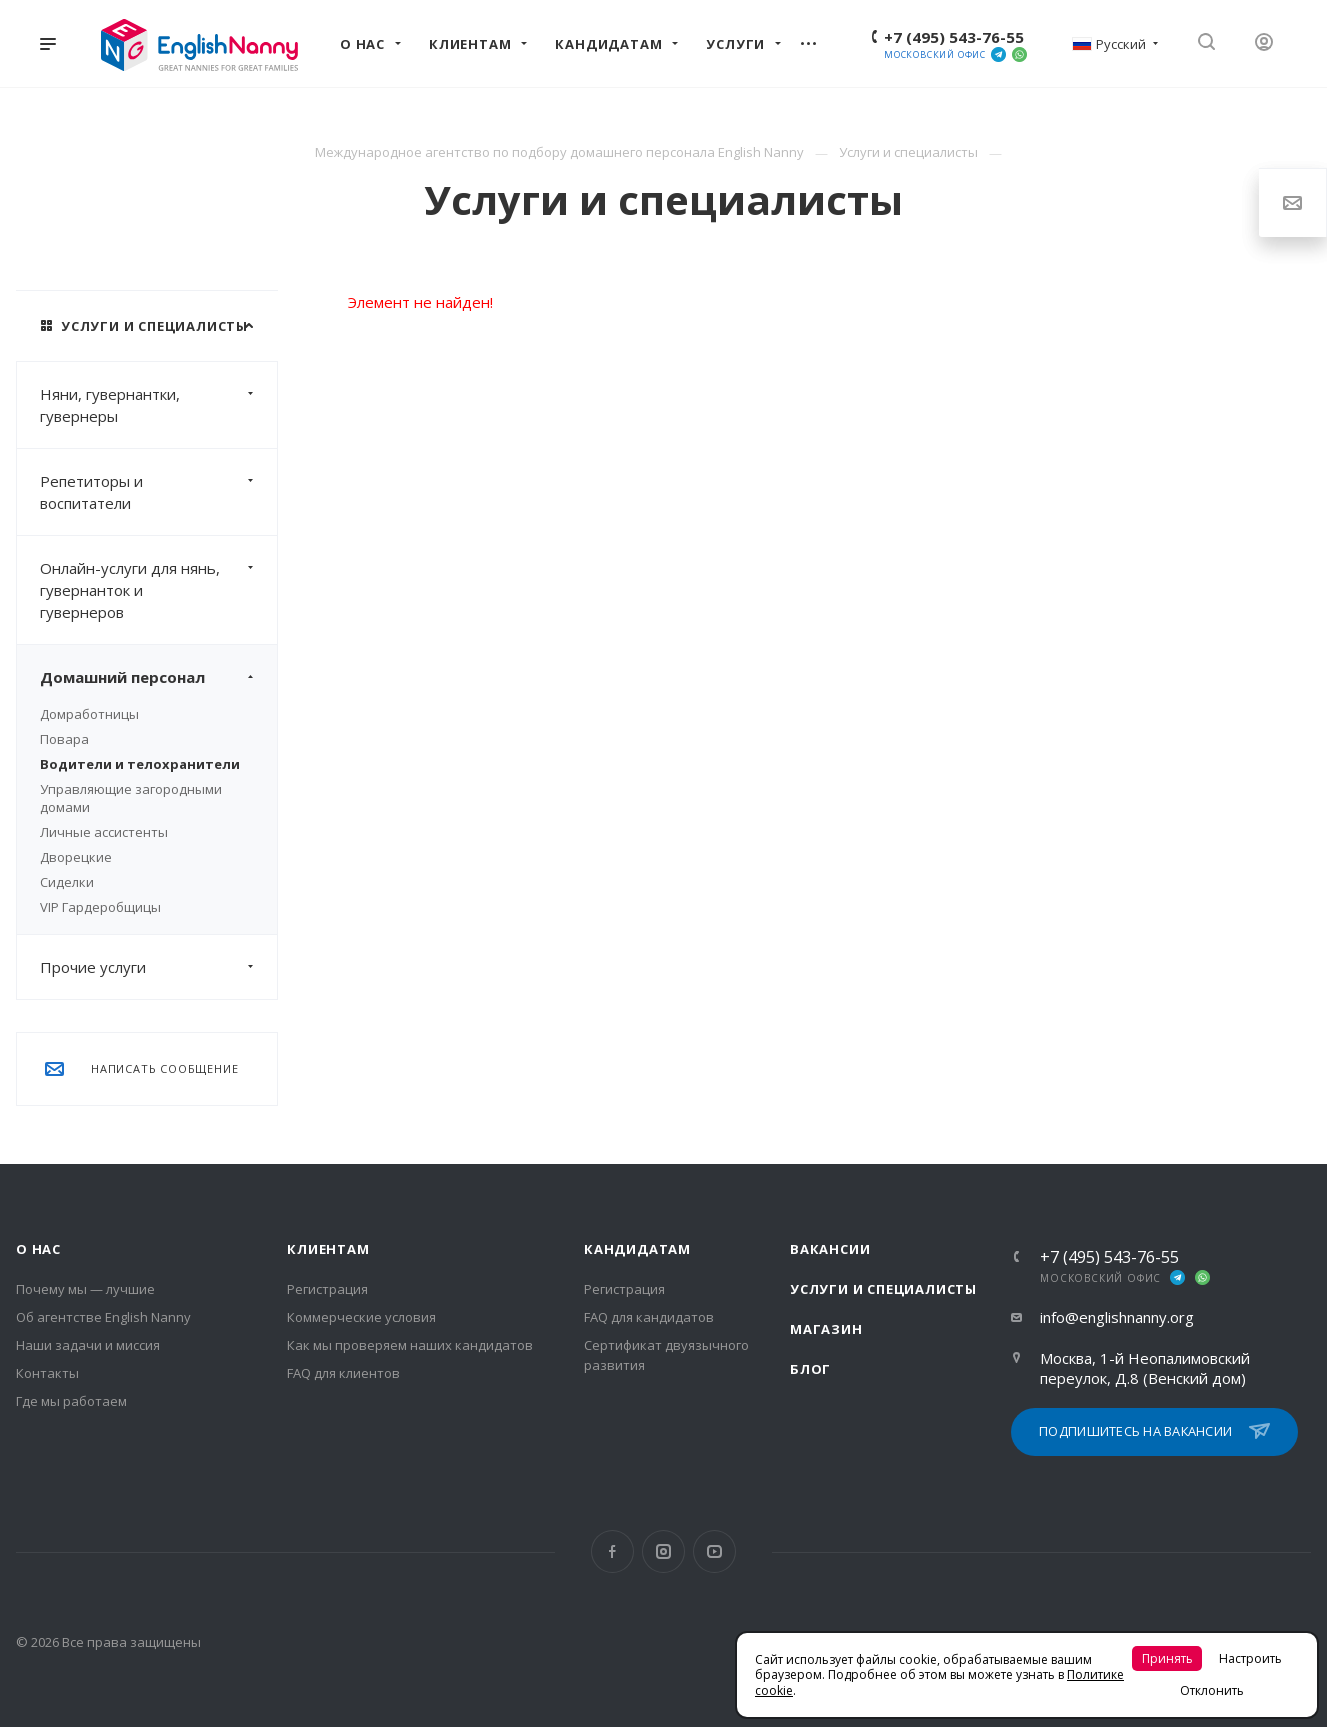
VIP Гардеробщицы (100, 907)
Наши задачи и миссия (88, 1345)
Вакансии (830, 1249)
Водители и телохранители (140, 764)
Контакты (47, 1373)
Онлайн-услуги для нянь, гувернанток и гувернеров (158, 590)
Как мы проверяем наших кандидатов (410, 1345)
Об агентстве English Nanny (103, 1317)
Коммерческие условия (361, 1317)
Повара (64, 739)
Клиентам (328, 1249)
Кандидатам (637, 1249)
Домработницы (89, 714)
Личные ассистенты (104, 832)
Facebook (612, 1551)
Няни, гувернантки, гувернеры (158, 405)
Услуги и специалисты (883, 1289)
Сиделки (67, 882)
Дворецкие (76, 857)
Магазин (826, 1329)
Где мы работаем (71, 1401)
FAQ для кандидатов (649, 1317)
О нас (38, 1249)
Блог (810, 1369)
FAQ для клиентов (343, 1373)
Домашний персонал (158, 677)
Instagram (663, 1551)
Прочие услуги (158, 967)
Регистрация (327, 1289)
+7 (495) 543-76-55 (954, 37)
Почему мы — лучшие (85, 1289)
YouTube (714, 1551)
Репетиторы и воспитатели (158, 492)
